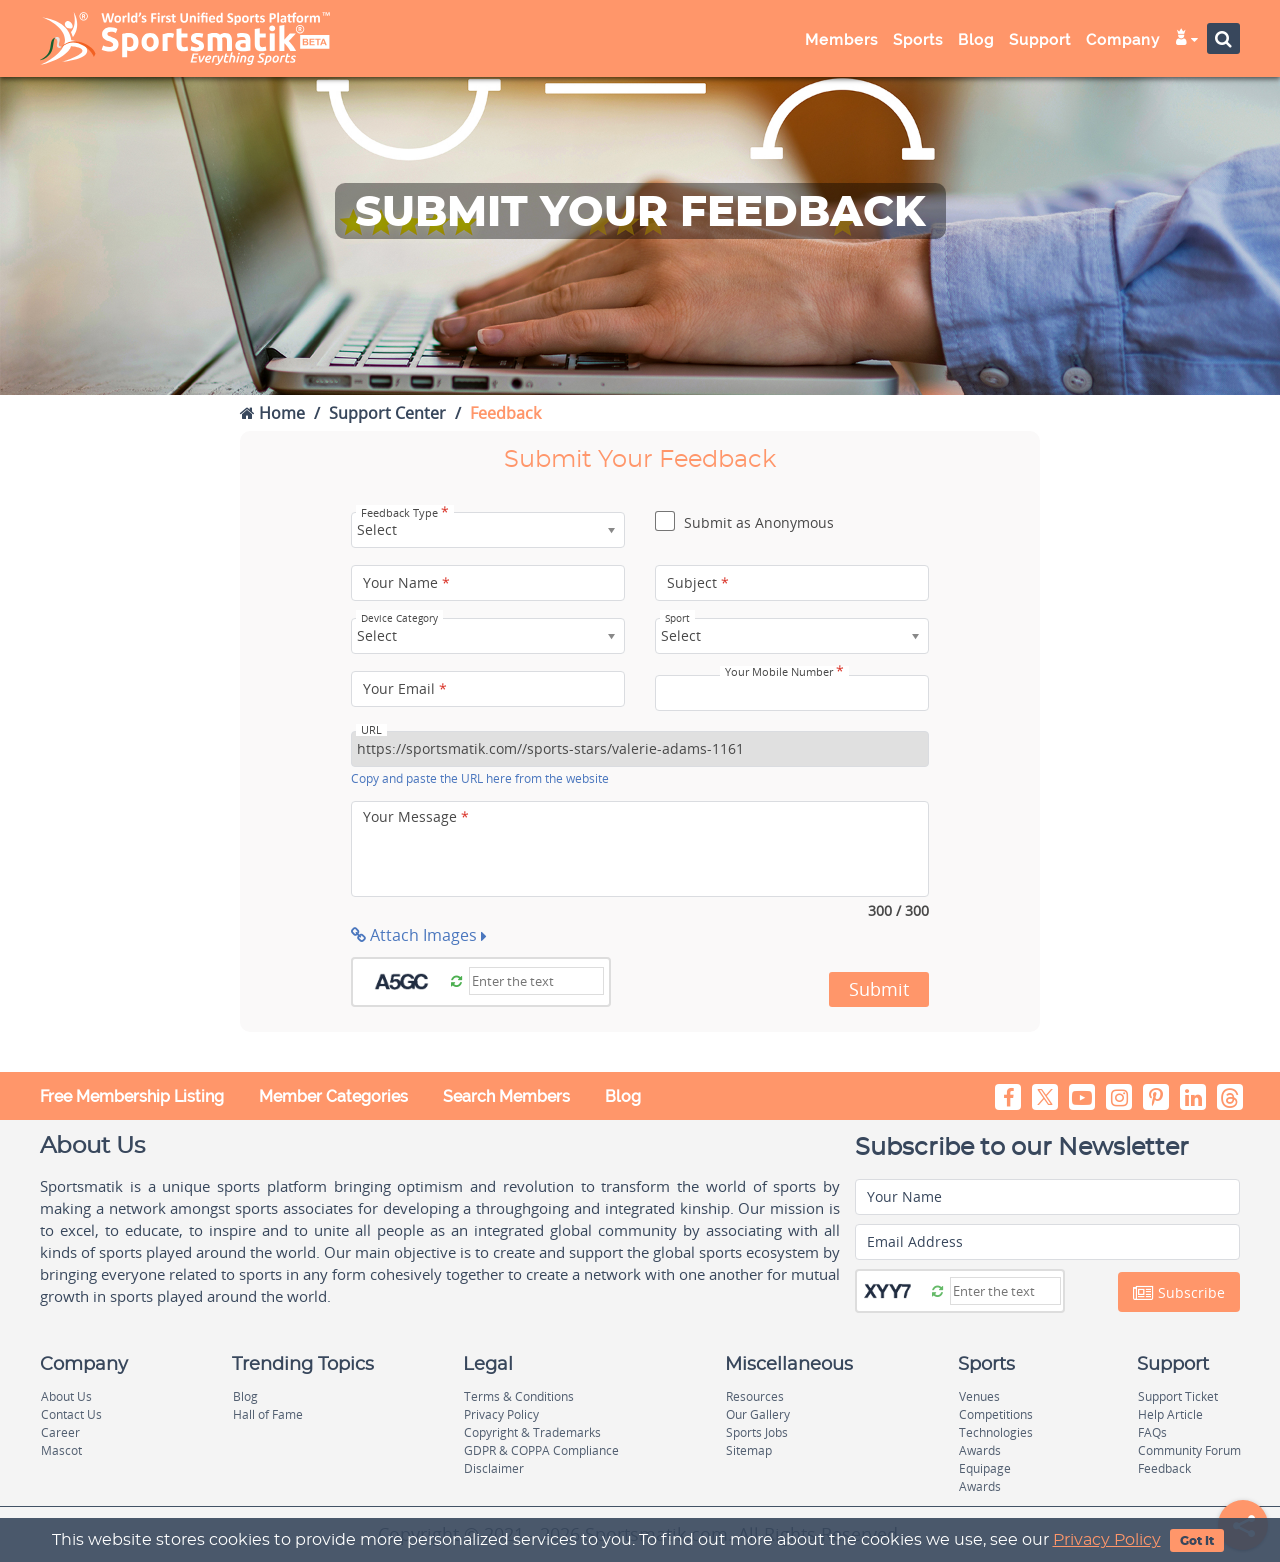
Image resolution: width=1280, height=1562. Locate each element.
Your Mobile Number (784, 672)
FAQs (1152, 1432)
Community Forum (1189, 1450)
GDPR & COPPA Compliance (541, 1450)
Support (1040, 40)
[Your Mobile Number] (792, 693)
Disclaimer (494, 1468)
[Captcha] (536, 981)
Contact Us (71, 1414)
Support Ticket (1178, 1396)
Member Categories (333, 1096)
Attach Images (419, 935)
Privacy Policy (1107, 1540)
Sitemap (749, 1450)
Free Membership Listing (132, 1096)
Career (60, 1432)
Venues (979, 1396)
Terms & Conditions (519, 1396)
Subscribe (1179, 1293)
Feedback (1164, 1468)
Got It (1197, 1541)
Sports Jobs (757, 1432)
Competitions (996, 1414)
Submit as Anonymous (744, 524)
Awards (980, 1450)
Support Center (387, 413)
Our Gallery (758, 1414)
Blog (976, 40)
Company (1123, 40)
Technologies (996, 1432)
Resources (755, 1396)
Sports (918, 40)
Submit (879, 989)
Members (841, 40)
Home (272, 413)
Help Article (1170, 1414)
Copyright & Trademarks (532, 1432)
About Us (66, 1396)
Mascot (61, 1450)
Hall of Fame (268, 1414)
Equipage (985, 1468)
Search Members (506, 1096)
